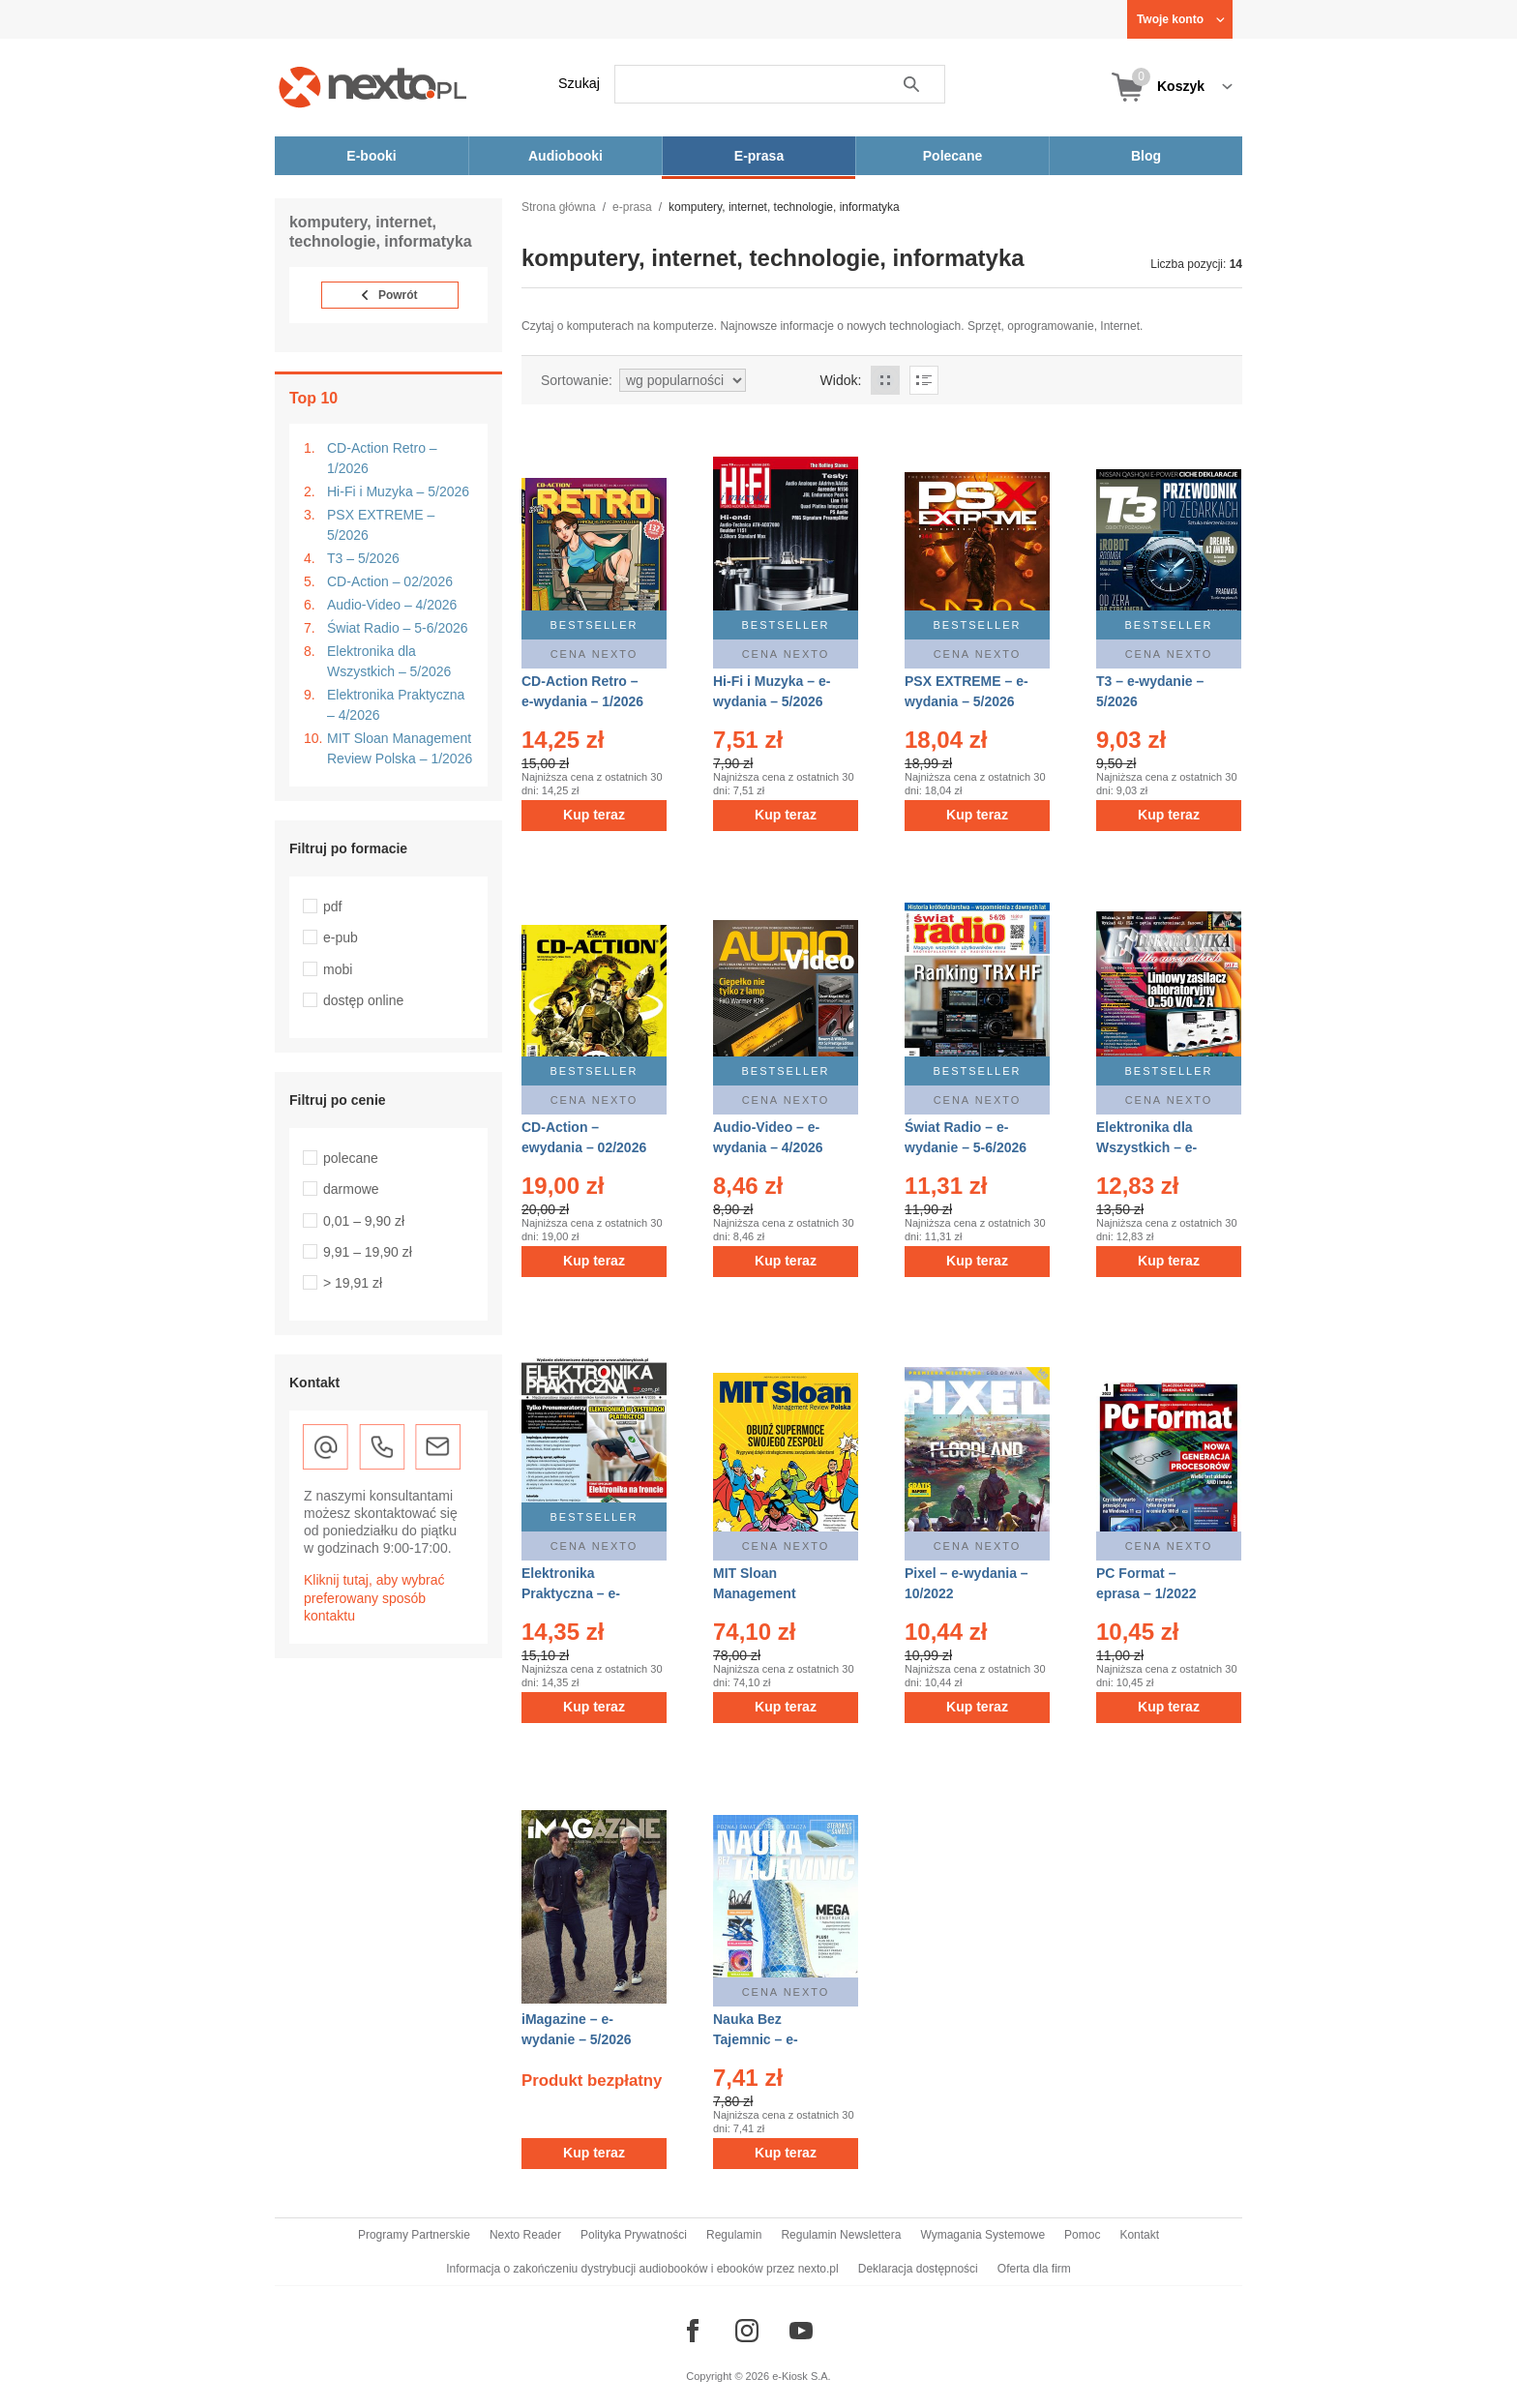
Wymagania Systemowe (982, 2235)
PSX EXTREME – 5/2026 (380, 525)
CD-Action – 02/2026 (390, 581)
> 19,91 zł (352, 1283)
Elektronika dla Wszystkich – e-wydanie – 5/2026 (1151, 1147)
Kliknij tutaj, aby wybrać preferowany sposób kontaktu (374, 1597)
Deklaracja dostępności (918, 2268)
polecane (350, 1158)
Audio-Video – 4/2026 (392, 604)
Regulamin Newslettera (841, 2235)
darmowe (351, 1189)
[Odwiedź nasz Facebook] (692, 2330)
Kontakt (1139, 2235)
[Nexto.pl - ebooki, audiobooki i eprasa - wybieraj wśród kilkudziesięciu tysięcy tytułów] (373, 86)
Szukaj (579, 83)
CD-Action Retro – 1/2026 (382, 458)
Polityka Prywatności (633, 2235)
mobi (337, 969)
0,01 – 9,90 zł (363, 1221)
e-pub (340, 937)
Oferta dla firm (1034, 2268)
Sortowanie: (576, 380)
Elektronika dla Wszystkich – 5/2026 (389, 661)
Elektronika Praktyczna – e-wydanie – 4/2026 (576, 1593)
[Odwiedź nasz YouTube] (801, 2330)
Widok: (841, 380)
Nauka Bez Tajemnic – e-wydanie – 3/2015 (768, 2039)
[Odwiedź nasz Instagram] (746, 2330)
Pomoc (1082, 2235)
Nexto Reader (525, 2235)
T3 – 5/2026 (363, 558)
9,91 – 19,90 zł (367, 1252)
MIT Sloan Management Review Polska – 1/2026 (399, 748)
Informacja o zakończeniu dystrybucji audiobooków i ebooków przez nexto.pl (642, 2268)
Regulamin (733, 2235)
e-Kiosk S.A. (801, 2376)
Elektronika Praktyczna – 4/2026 (395, 705)
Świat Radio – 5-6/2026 (397, 628)
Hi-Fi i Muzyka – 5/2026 (398, 491)
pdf (332, 906)
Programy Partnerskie (414, 2235)
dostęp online (363, 1000)
